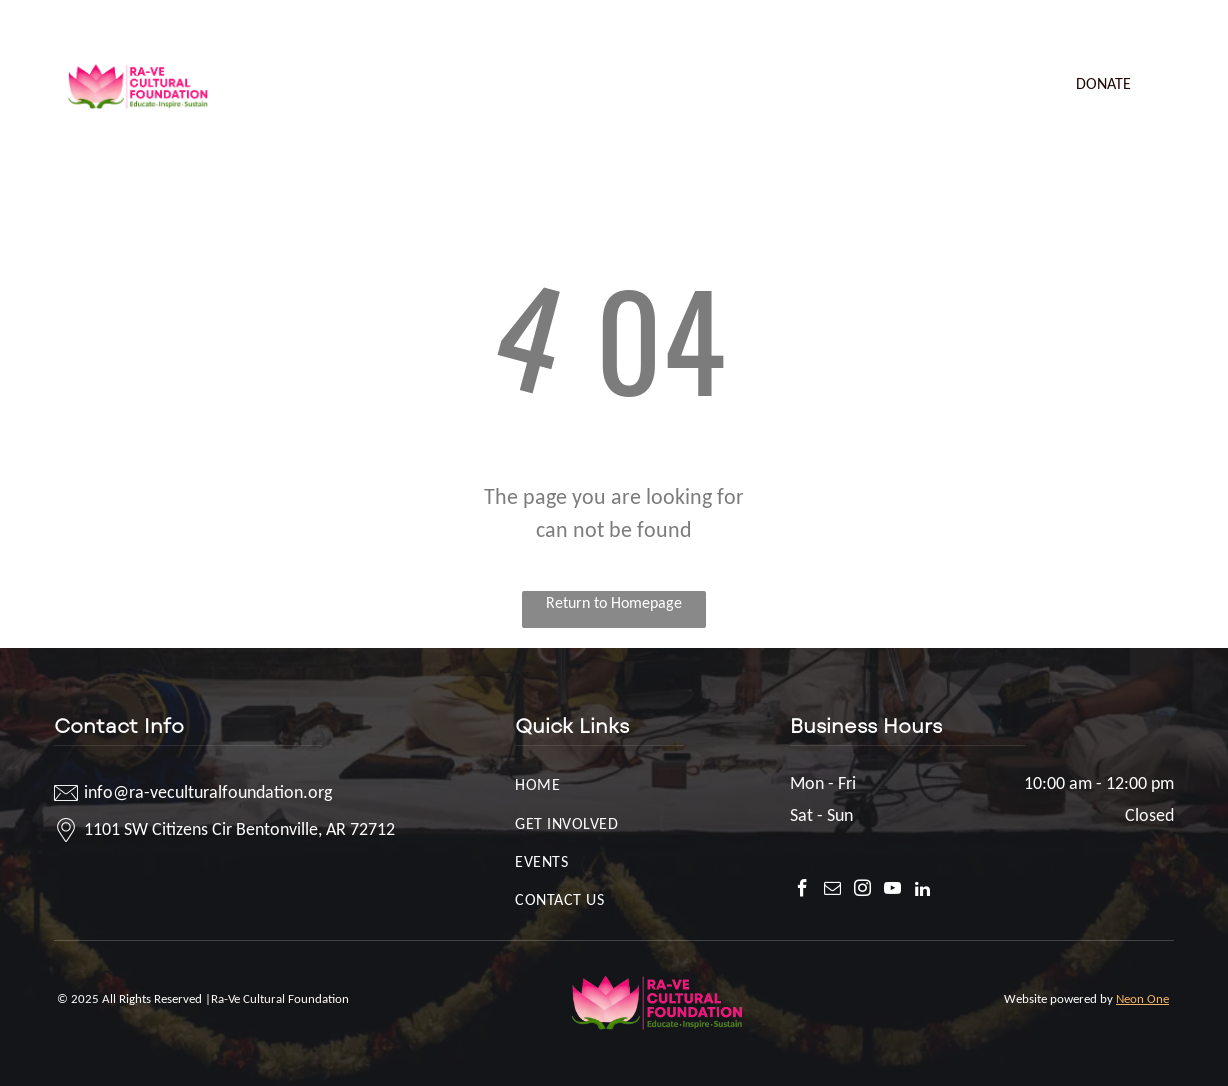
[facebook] (1046, 25)
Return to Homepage (614, 602)
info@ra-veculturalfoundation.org (181, 22)
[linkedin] (1166, 25)
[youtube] (1136, 25)
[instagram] (1106, 25)
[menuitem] (302, 64)
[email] (1076, 25)
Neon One (1142, 998)
